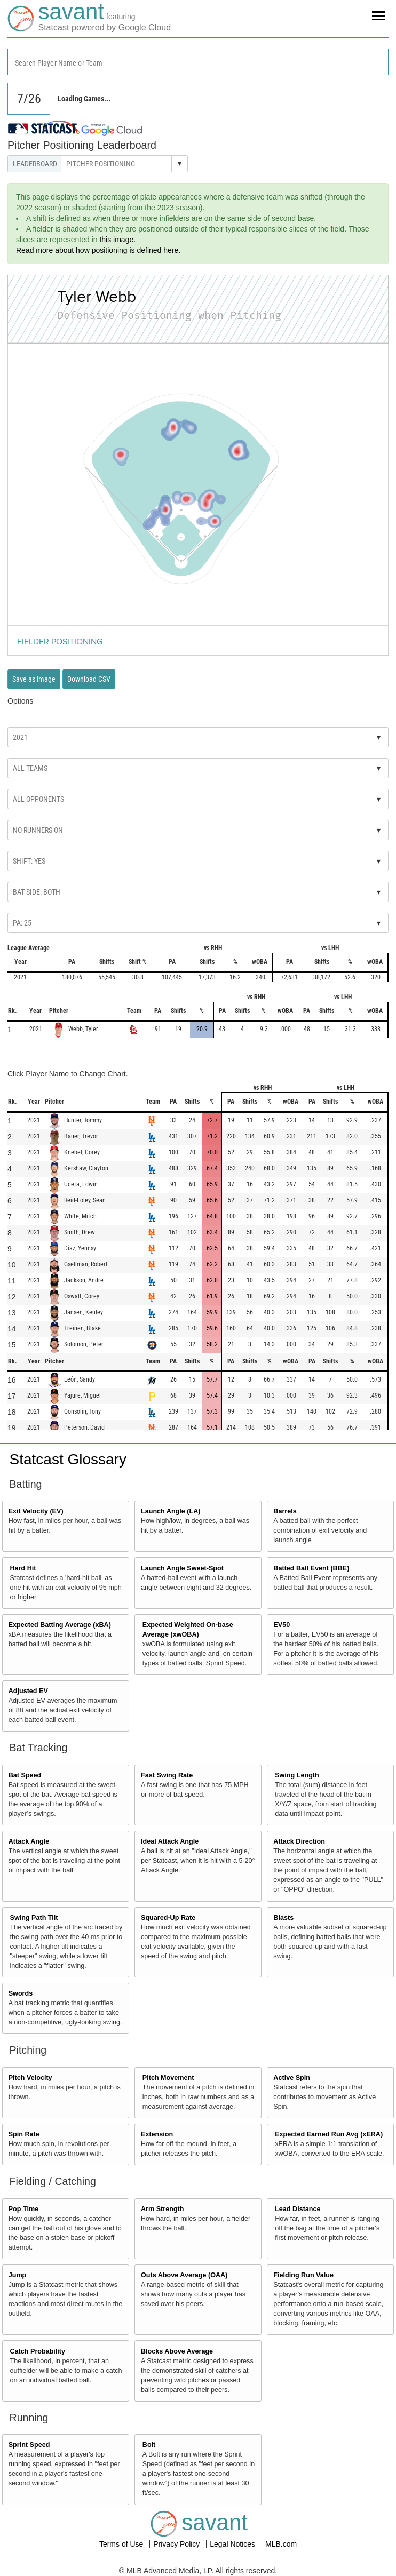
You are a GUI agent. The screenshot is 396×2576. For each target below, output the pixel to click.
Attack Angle (29, 1841)
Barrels (284, 1511)
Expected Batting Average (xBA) (60, 1625)
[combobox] (198, 62)
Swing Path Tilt (34, 1917)
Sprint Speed (29, 2445)
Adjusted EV (28, 1691)
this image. (117, 239)
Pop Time (23, 2209)
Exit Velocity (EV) (36, 1511)
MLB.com (281, 2544)
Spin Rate (24, 2134)
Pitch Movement (168, 2077)
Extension (157, 2134)
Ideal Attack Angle (170, 1841)
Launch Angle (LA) (170, 1511)
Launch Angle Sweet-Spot (182, 1568)
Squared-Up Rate (168, 1917)
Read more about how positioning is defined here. (98, 250)
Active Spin (291, 2077)
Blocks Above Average (177, 2351)
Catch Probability (38, 2351)
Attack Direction (299, 1841)
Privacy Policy (177, 2544)
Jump (18, 2275)
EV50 (281, 1625)
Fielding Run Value (303, 2275)
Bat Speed (25, 1775)
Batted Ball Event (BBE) (311, 1568)
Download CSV (88, 679)
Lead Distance (297, 2209)
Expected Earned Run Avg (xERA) (329, 2134)
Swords (21, 1993)
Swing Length (297, 1775)
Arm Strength (162, 2209)
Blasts (283, 1917)
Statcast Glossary (68, 1459)
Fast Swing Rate (167, 1775)
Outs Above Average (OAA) (184, 2275)
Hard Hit (23, 1568)
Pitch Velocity (30, 2077)
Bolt (148, 2445)
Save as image (34, 679)
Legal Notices (233, 2544)
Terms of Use (122, 2544)
